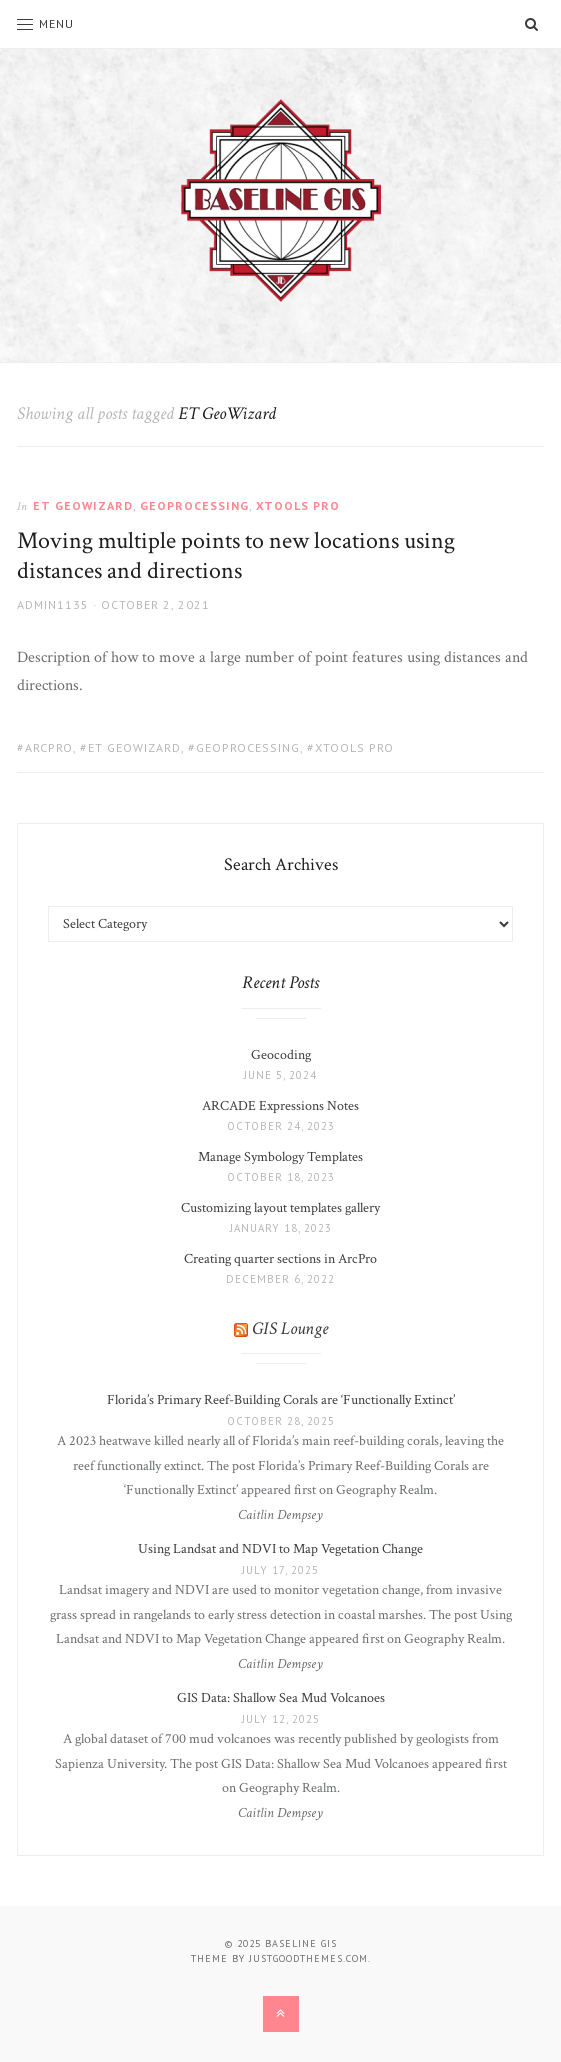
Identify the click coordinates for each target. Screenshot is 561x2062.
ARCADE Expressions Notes (280, 1106)
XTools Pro (298, 505)
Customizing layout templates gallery (280, 1208)
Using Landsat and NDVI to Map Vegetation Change (280, 1549)
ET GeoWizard (83, 505)
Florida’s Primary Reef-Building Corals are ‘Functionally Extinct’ (281, 1400)
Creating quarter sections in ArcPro (280, 1259)
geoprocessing (248, 747)
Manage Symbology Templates (280, 1157)
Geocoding (281, 1055)
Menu (45, 23)
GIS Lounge (290, 1328)
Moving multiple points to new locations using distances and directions (236, 555)
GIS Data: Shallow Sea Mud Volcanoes (281, 1698)
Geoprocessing (194, 505)
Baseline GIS (301, 1943)
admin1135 (53, 604)
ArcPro (49, 747)
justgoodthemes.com (308, 1958)
